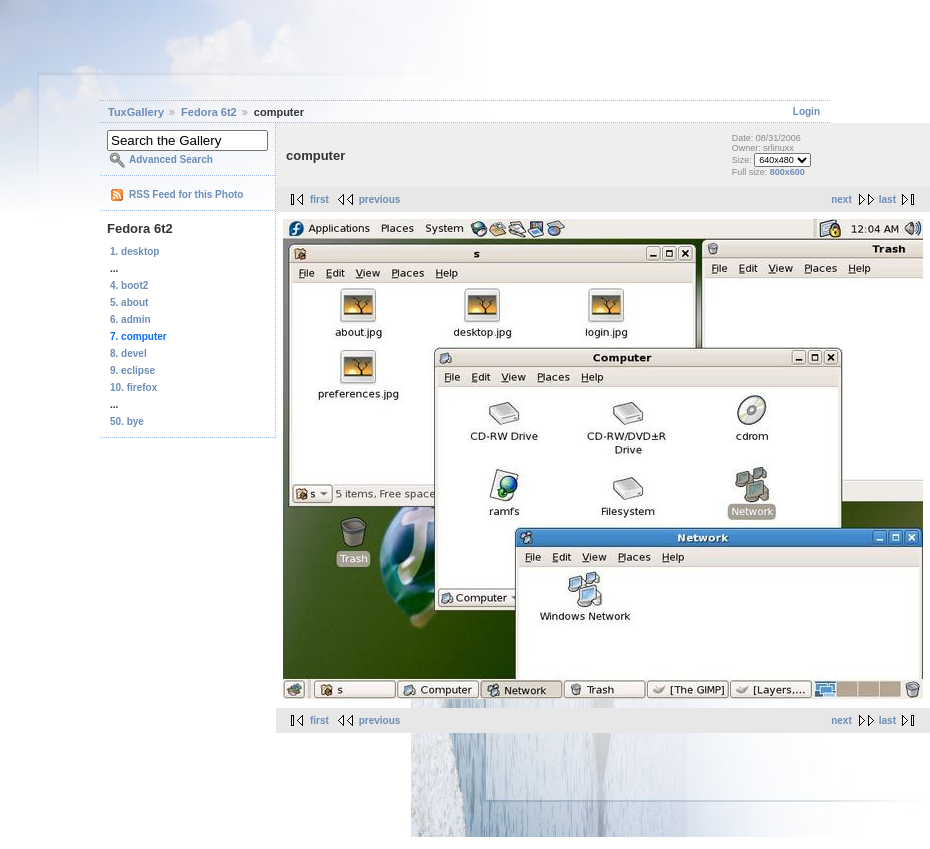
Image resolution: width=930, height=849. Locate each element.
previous (380, 199)
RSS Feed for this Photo (186, 194)
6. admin (130, 319)
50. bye (127, 421)
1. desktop (134, 251)
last (887, 199)
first (319, 199)
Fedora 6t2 (209, 112)
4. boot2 (129, 285)
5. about (129, 302)
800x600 (787, 172)
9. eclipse (132, 370)
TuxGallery (136, 112)
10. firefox (133, 387)
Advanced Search (171, 159)
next (841, 199)
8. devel (128, 353)
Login (806, 111)
